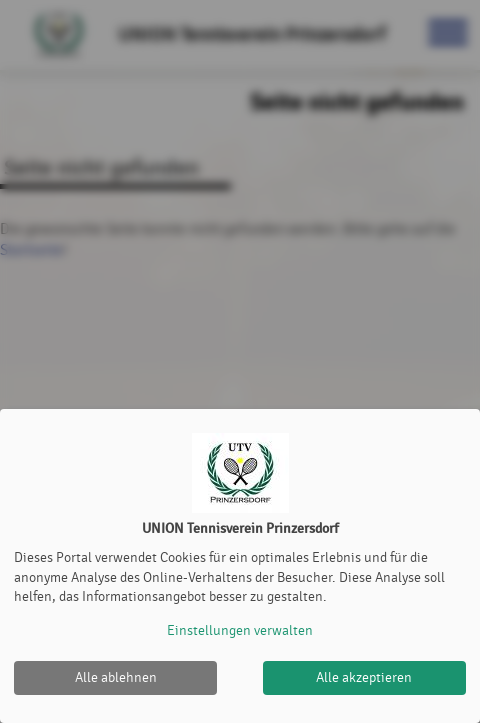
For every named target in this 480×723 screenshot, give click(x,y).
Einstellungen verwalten (240, 630)
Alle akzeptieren (364, 677)
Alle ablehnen (116, 677)
